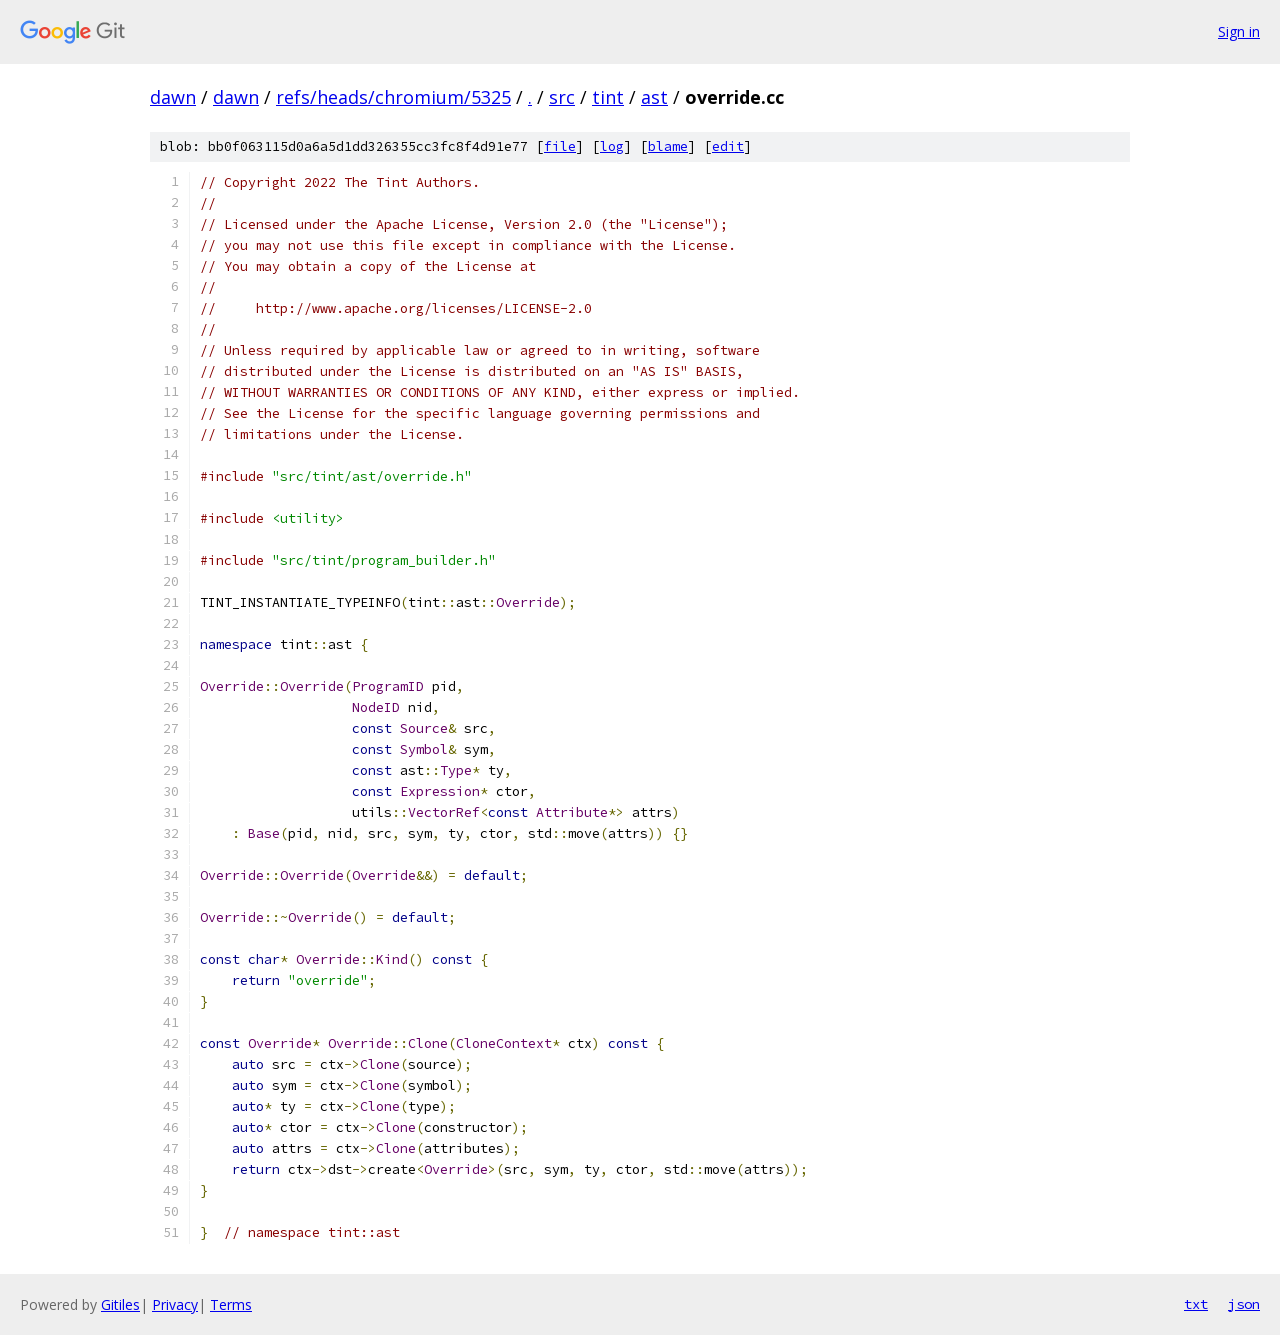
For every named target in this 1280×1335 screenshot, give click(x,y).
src (562, 97)
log (612, 146)
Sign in (1239, 31)
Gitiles (120, 1304)
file (560, 146)
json (1244, 1304)
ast (654, 97)
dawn (173, 97)
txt (1196, 1304)
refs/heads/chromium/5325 (393, 97)
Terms (231, 1304)
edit (728, 146)
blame (668, 146)
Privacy (175, 1304)
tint (608, 97)
